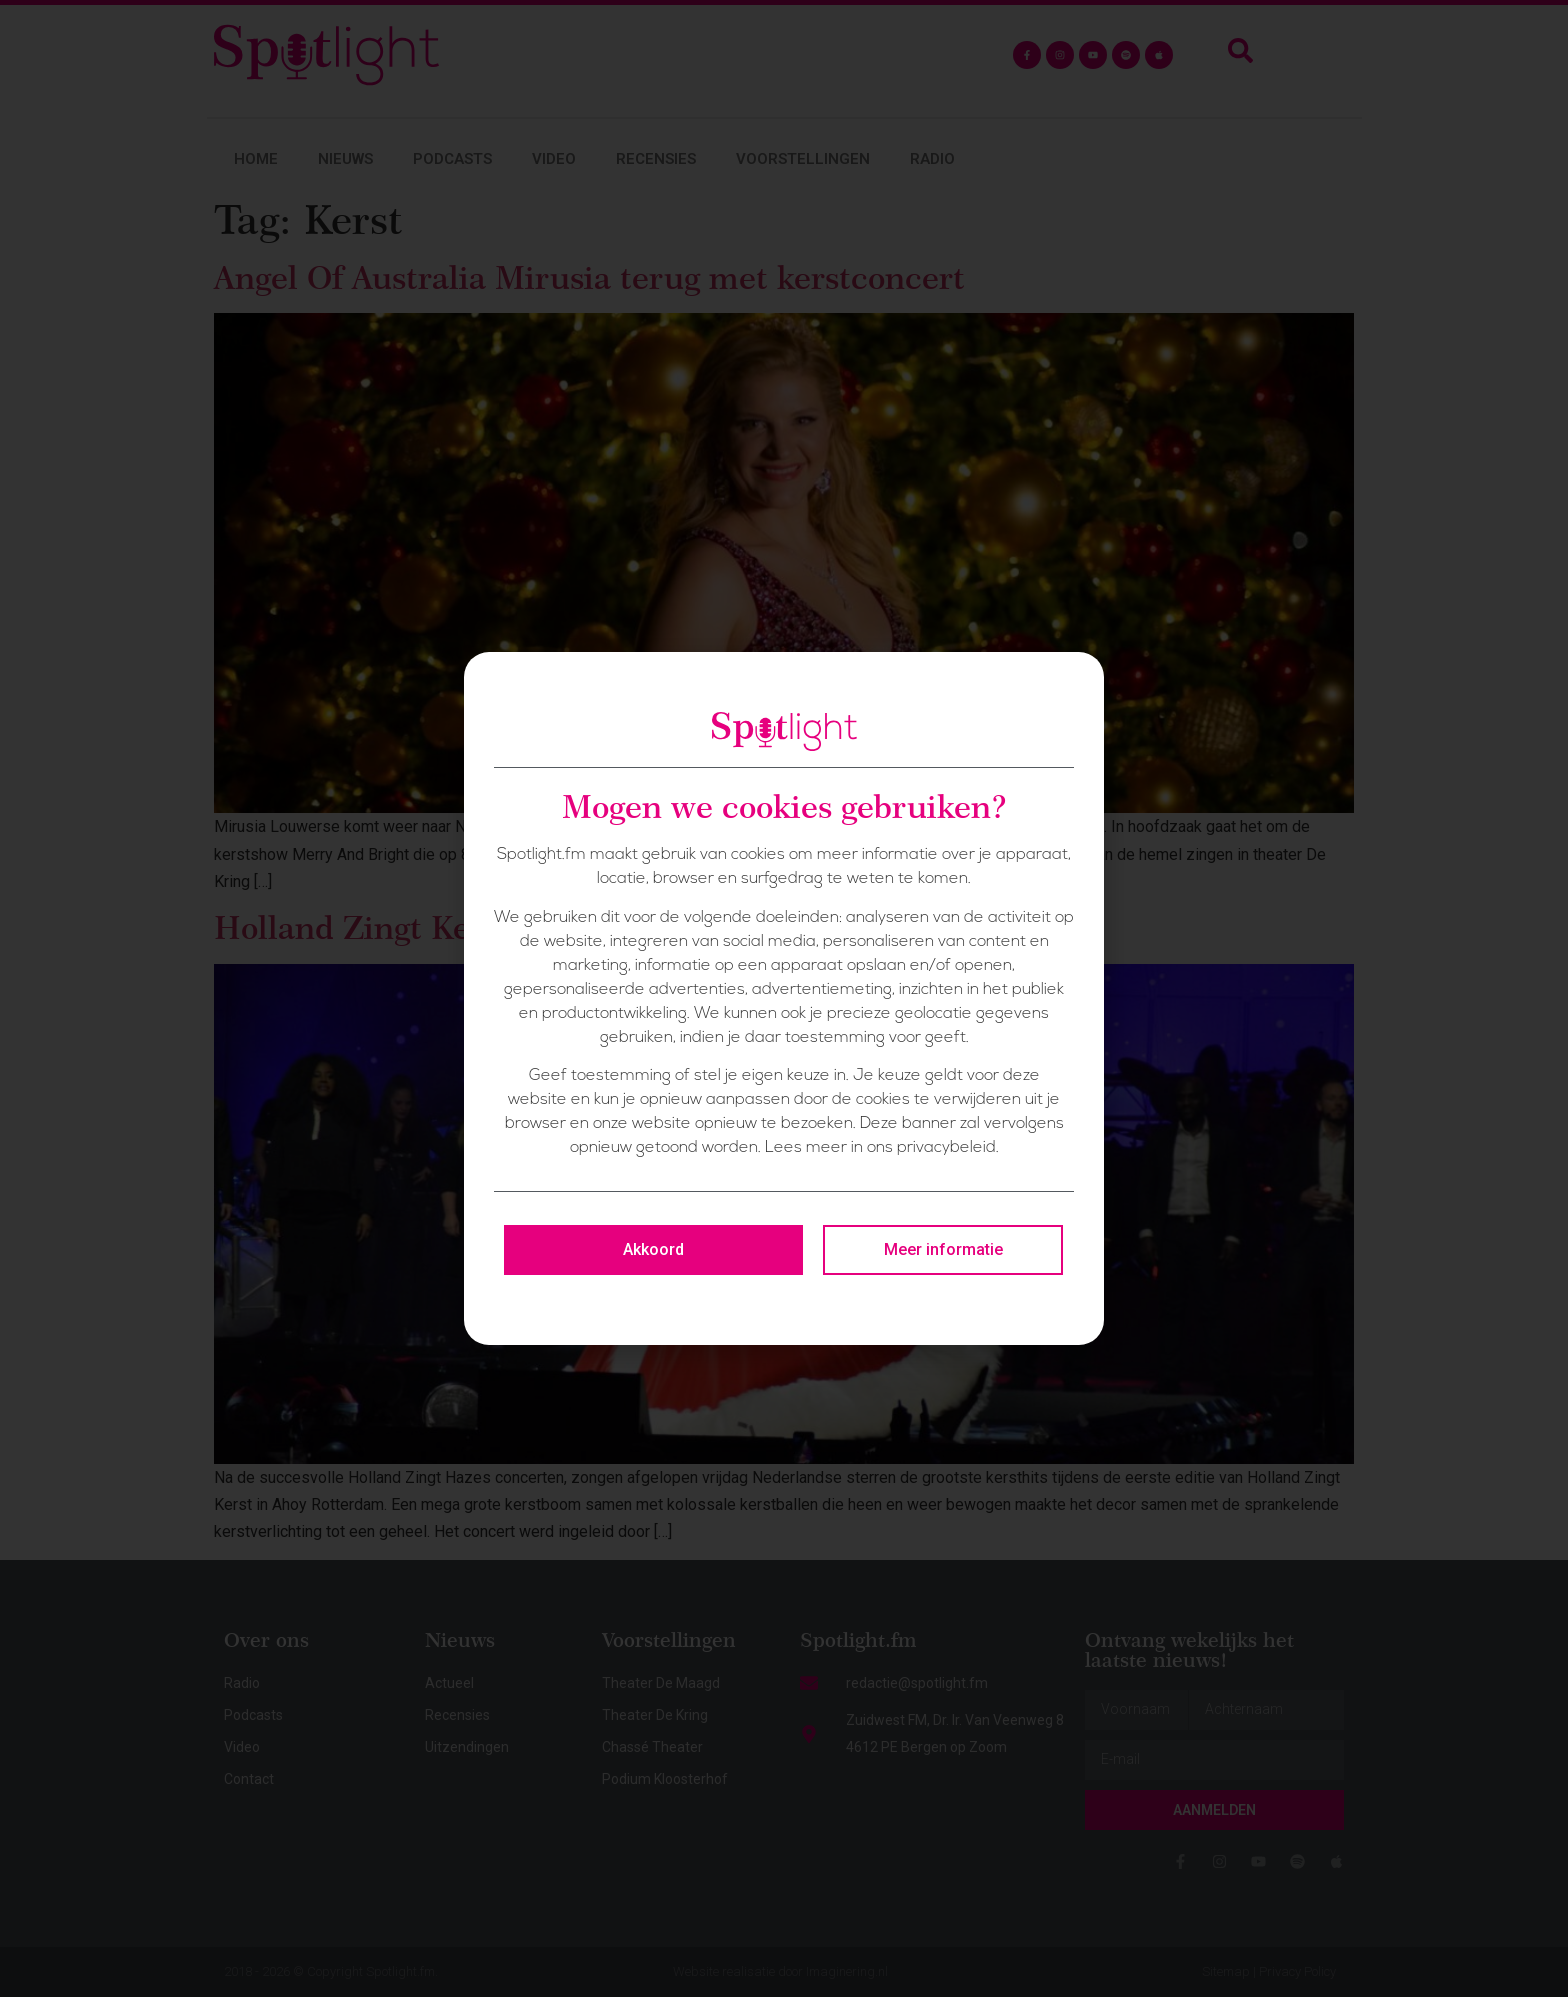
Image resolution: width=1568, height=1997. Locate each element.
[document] (784, 998)
